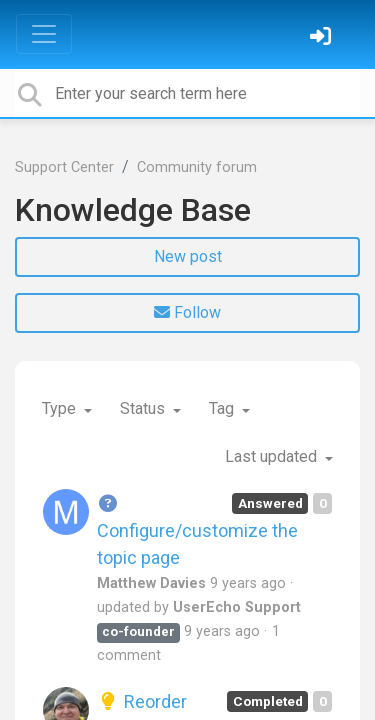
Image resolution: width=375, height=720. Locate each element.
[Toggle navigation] (44, 34)
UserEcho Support (237, 607)
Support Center (64, 167)
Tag (223, 408)
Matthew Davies (151, 583)
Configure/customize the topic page (197, 530)
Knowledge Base (133, 210)
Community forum (197, 167)
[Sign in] (323, 38)
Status (144, 408)
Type (61, 408)
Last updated (273, 456)
